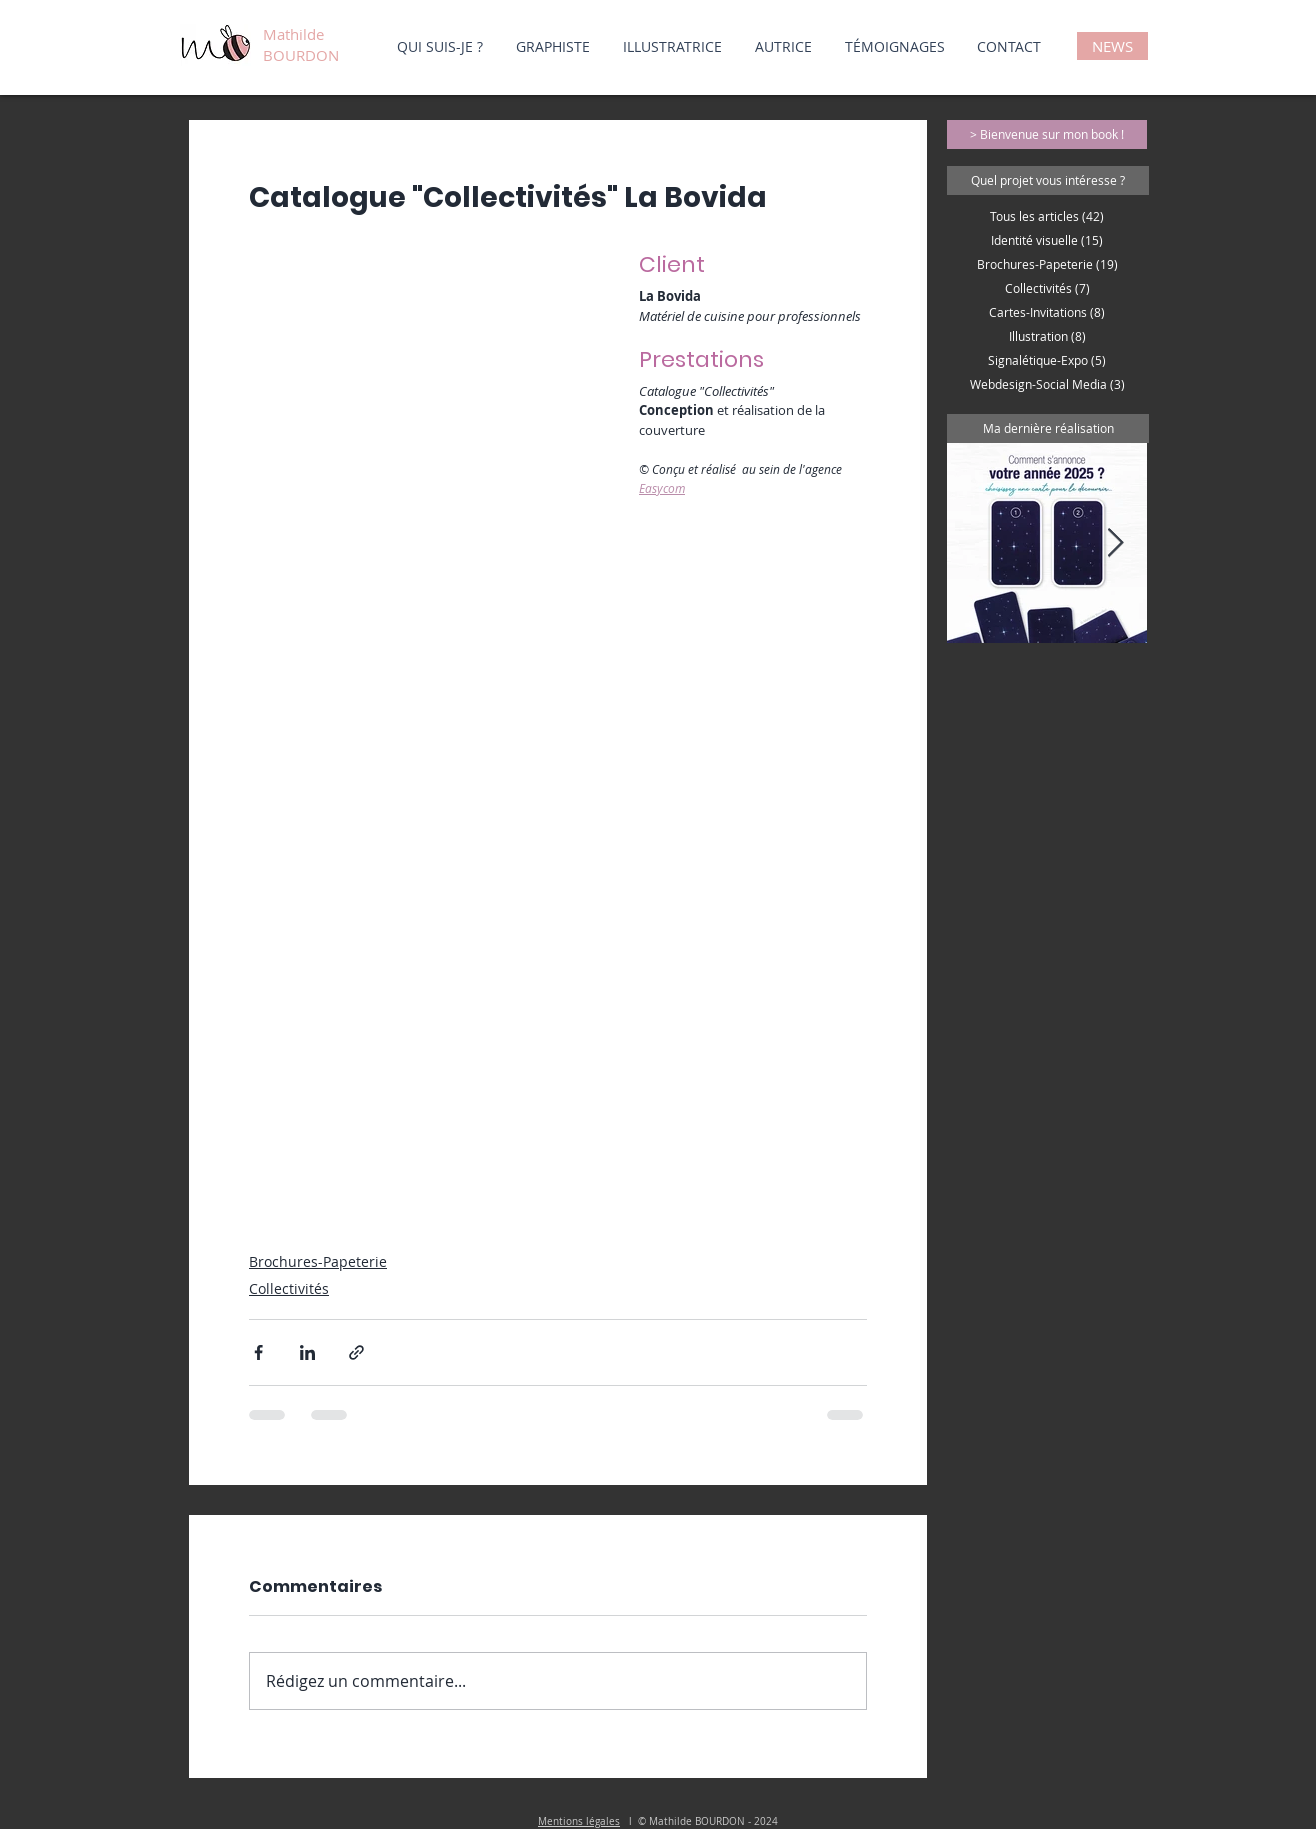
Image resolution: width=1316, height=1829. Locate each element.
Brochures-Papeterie (318, 1261)
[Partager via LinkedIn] (307, 1352)
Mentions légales (579, 1821)
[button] (1048, 180)
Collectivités (289, 1288)
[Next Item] (1115, 543)
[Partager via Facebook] (258, 1352)
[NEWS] (1112, 46)
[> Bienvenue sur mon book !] (1047, 134)
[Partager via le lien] (356, 1352)
